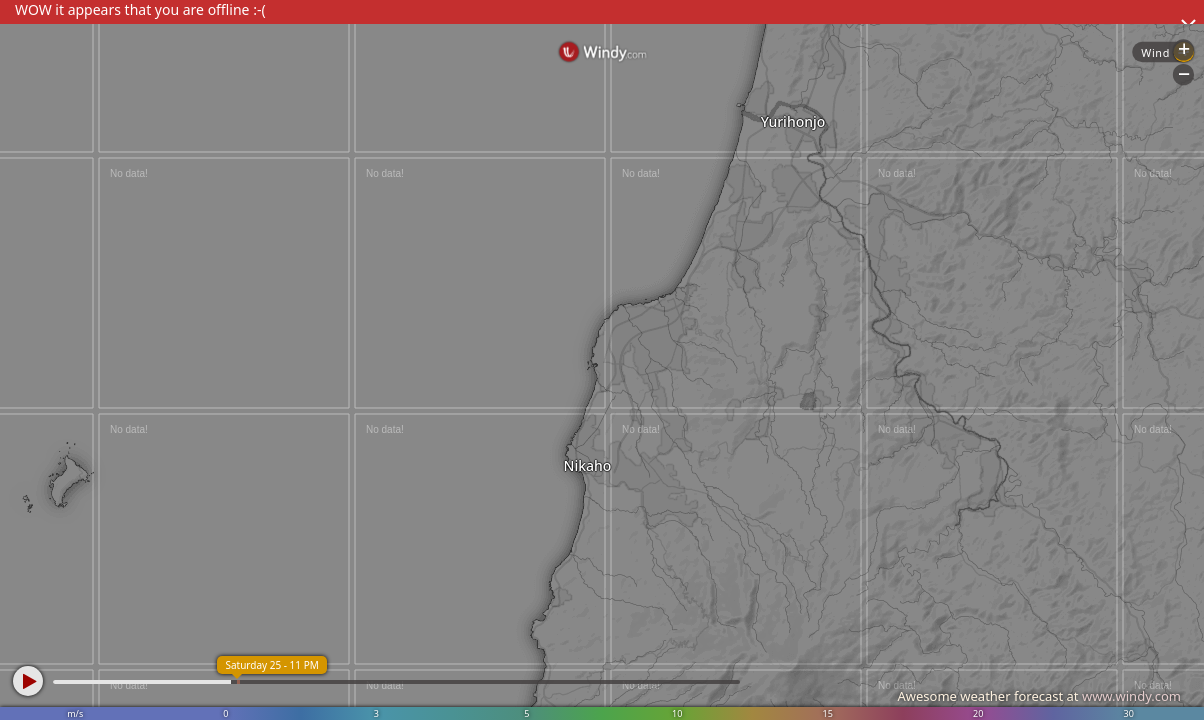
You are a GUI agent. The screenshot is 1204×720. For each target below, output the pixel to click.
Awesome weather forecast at (1039, 696)
